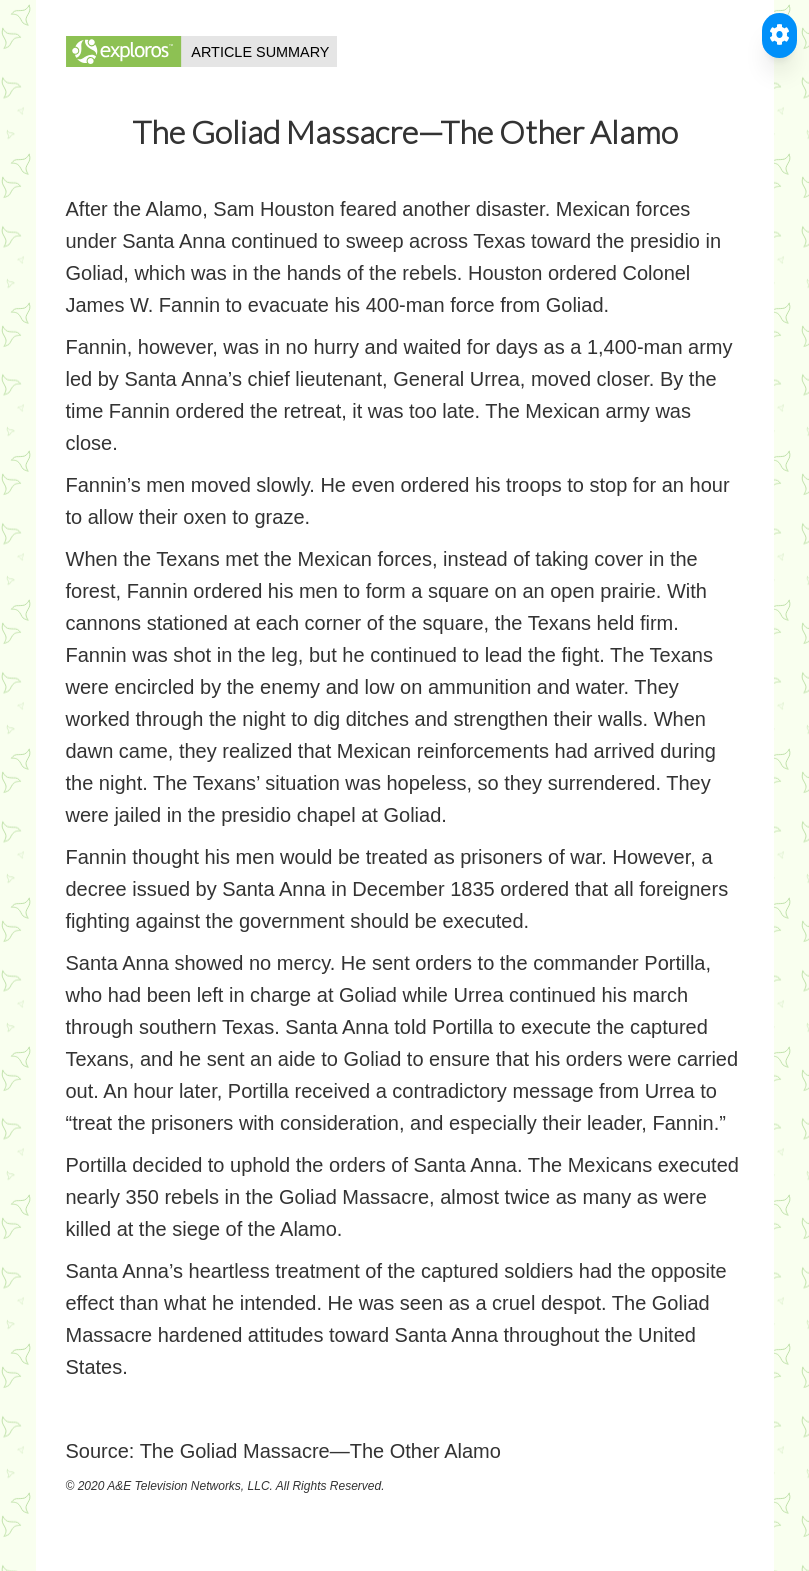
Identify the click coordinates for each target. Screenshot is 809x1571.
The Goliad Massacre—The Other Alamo (320, 1451)
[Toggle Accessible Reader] (779, 35)
